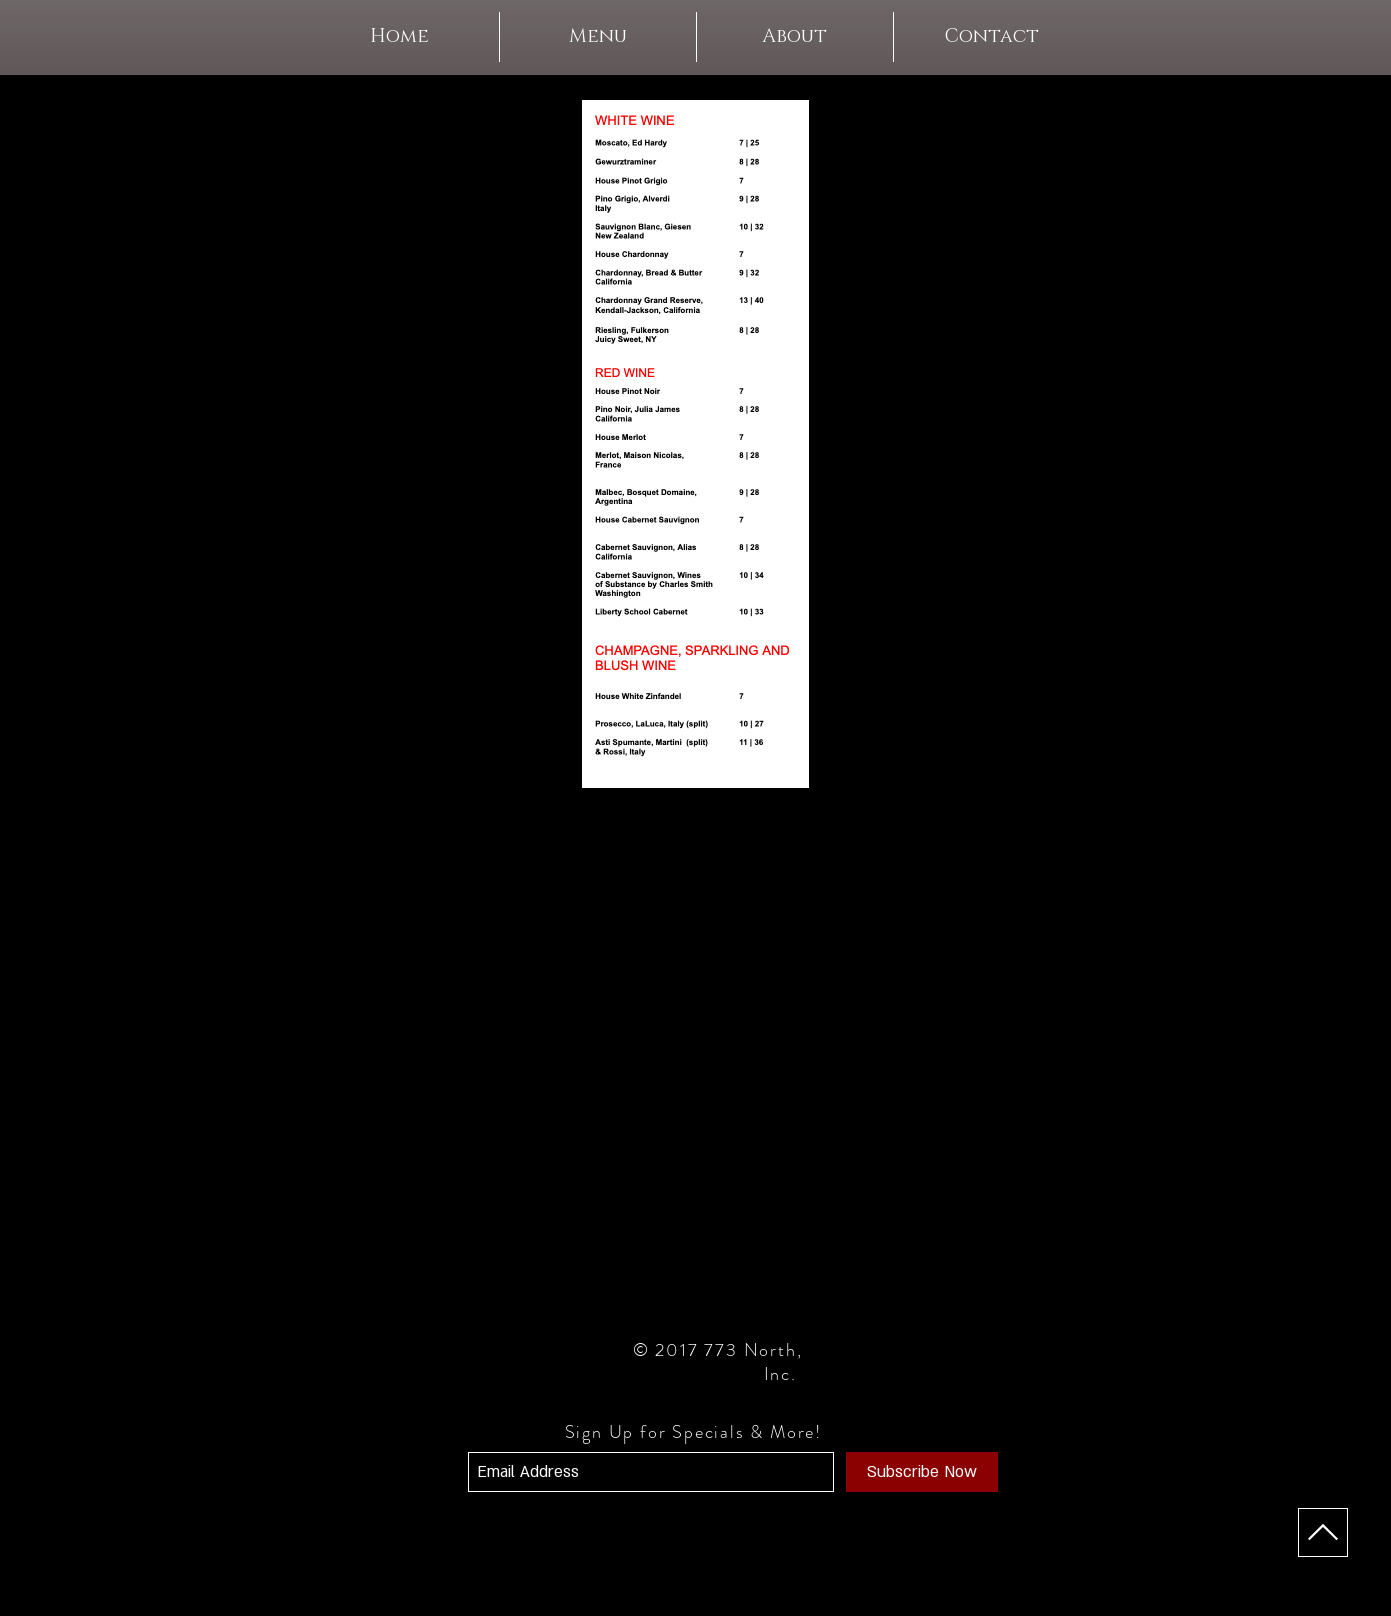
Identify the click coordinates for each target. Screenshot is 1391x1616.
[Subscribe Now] (922, 1472)
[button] (598, 37)
